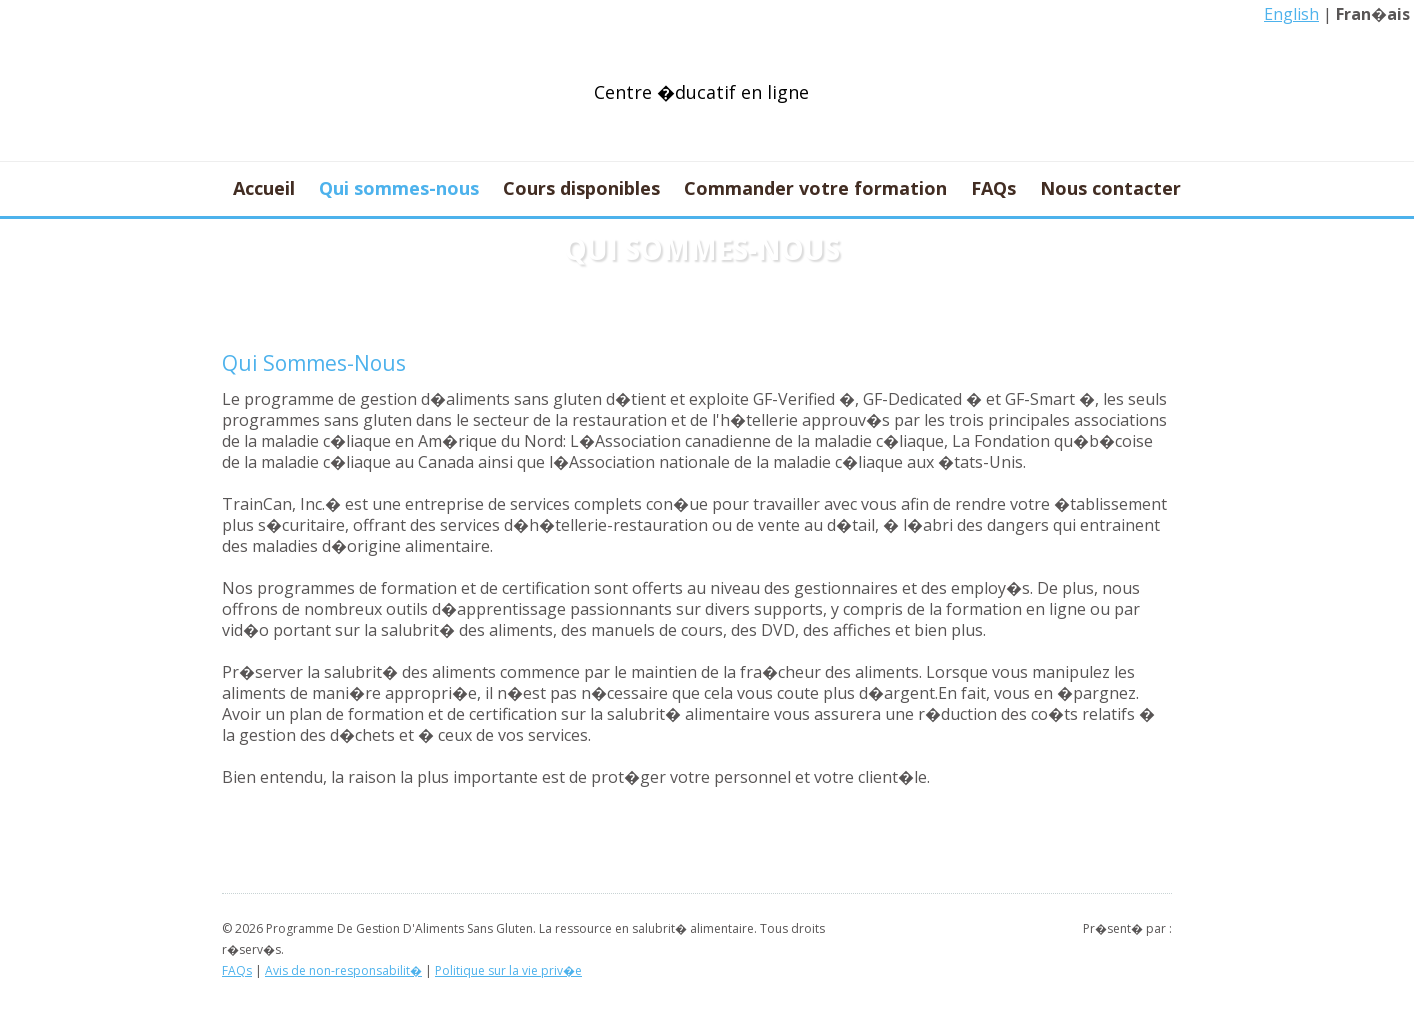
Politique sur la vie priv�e (508, 970)
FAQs (993, 188)
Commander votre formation (815, 188)
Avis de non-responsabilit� (343, 970)
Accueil (264, 188)
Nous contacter (1110, 188)
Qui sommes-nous (399, 188)
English (1291, 14)
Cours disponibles (581, 188)
